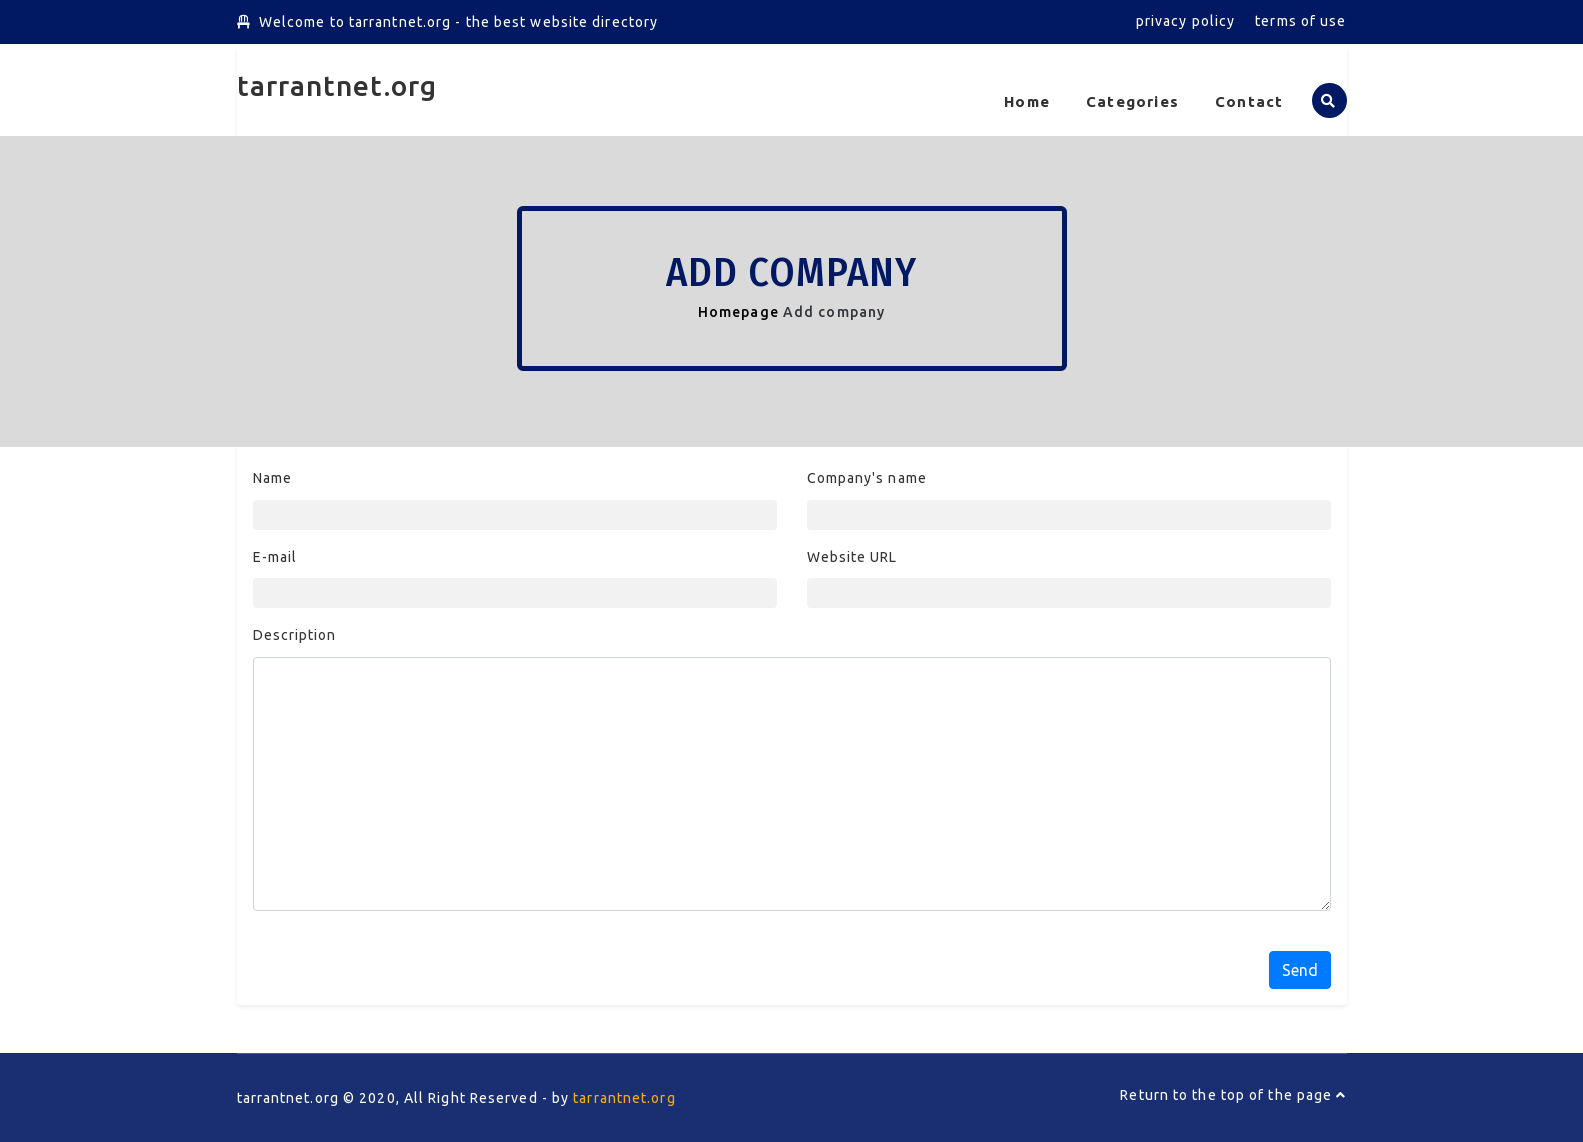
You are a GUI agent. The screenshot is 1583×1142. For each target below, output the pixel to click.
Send (1300, 970)
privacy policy (1185, 21)
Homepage (738, 312)
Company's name (867, 478)
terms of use (1300, 21)
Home (1027, 101)
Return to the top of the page (1233, 1095)
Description (295, 635)
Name (272, 478)
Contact (1249, 101)
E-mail (275, 557)
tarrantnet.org (337, 85)
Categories (1132, 101)
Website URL (852, 557)
